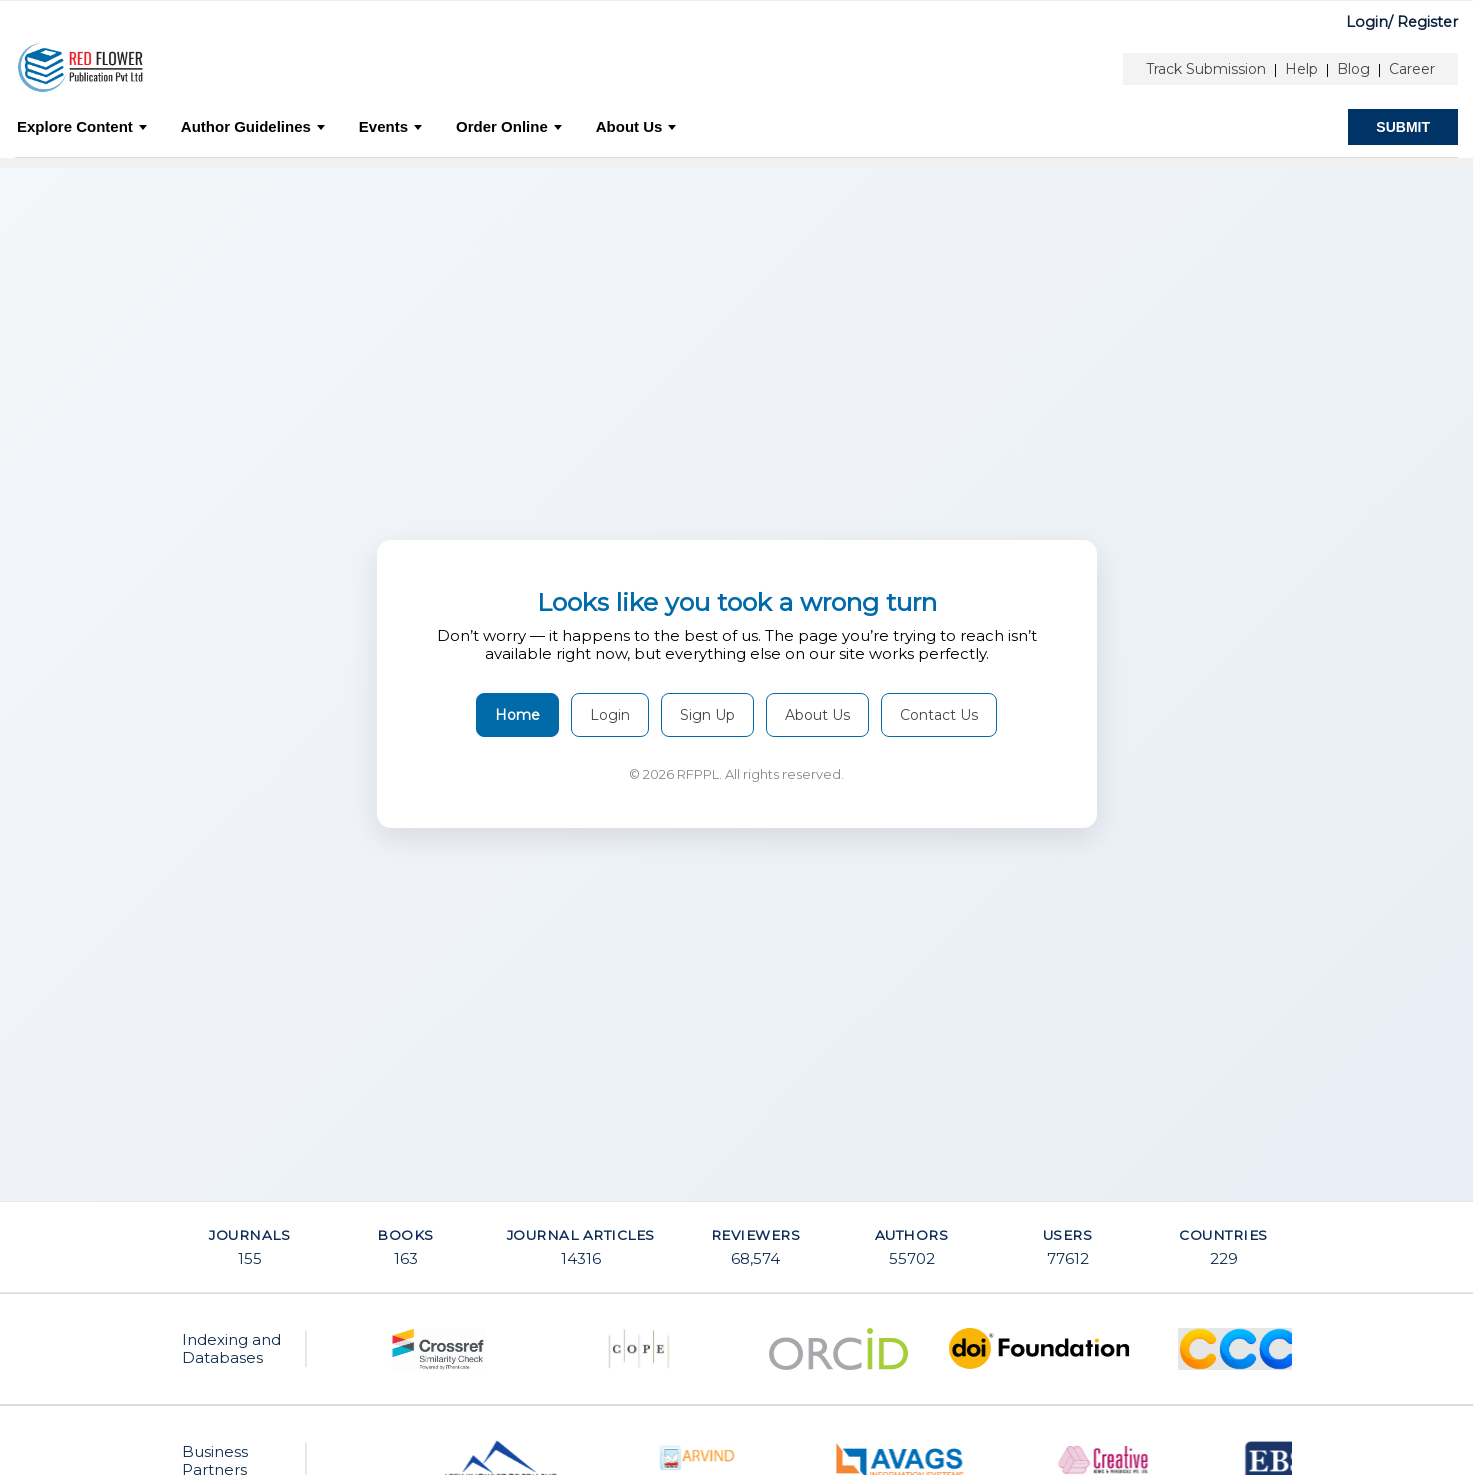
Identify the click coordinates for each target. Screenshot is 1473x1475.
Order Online (509, 126)
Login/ (1369, 22)
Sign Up (707, 715)
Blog (1353, 69)
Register (1427, 22)
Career (1412, 69)
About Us (636, 126)
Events (390, 126)
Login (610, 715)
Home (517, 715)
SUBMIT (1403, 127)
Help (1301, 69)
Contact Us (939, 715)
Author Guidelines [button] (253, 126)
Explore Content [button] (82, 126)
